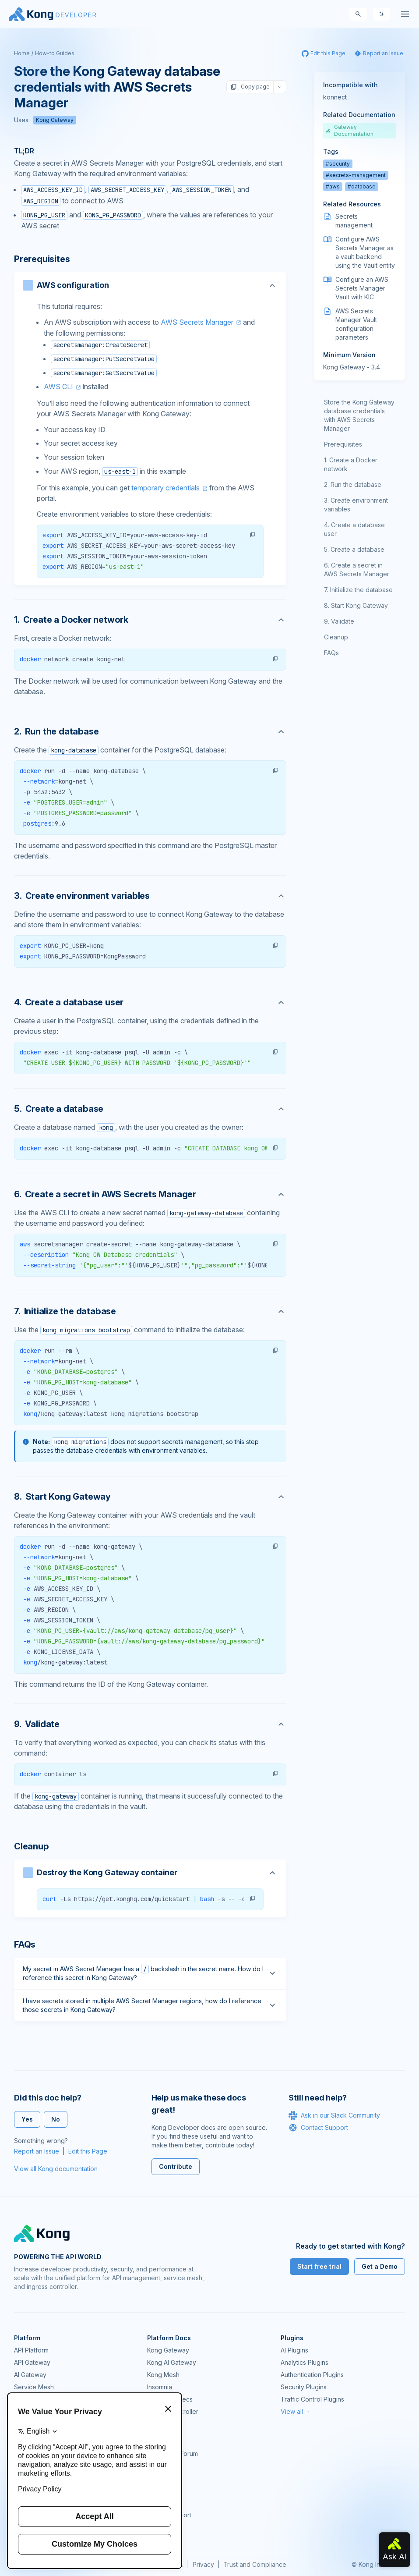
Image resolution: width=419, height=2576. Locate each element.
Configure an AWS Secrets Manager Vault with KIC (361, 288)
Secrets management (354, 221)
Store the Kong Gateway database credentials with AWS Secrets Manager (359, 415)
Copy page (250, 86)
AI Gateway (30, 2374)
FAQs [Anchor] (24, 1944)
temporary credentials (165, 487)
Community (163, 2441)
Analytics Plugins (304, 2362)
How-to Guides (54, 53)
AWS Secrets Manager (197, 322)
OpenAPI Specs (170, 2399)
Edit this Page (87, 2151)
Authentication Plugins (312, 2374)
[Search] (358, 14)
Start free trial (319, 2266)
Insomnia (159, 2387)
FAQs (331, 652)
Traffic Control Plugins (312, 2399)
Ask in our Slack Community (334, 2115)
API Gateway (32, 2362)
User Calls (161, 2490)
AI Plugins (294, 2350)
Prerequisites (343, 444)
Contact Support (318, 2127)
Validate (342, 621)
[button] (252, 534)
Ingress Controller (172, 2411)
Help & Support (169, 2515)
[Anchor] (150, 620)
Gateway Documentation (349, 130)
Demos (157, 2478)
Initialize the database (361, 589)
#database (362, 186)
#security (338, 163)
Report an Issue (36, 2151)
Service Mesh (34, 2387)
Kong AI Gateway (171, 2362)
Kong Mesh (163, 2374)
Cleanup (336, 637)
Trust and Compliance (254, 2564)
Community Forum (172, 2453)
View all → (296, 2411)
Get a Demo (380, 2266)
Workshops (163, 2502)
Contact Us (163, 2527)
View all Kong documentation (56, 2168)
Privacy (203, 2564)
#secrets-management (356, 175)
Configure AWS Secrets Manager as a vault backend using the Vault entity (365, 252)
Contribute (175, 2166)
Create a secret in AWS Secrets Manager (356, 569)
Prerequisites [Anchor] (42, 259)
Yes (27, 2119)
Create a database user (354, 529)
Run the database (356, 484)
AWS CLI (58, 386)
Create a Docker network (350, 464)
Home (22, 53)
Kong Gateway (55, 120)
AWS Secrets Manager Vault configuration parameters (356, 324)
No (55, 2119)
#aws (333, 186)
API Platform (31, 2350)
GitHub (156, 2466)
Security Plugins (304, 2387)
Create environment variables (356, 505)
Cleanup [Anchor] (31, 1846)
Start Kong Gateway (359, 605)
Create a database (357, 549)
